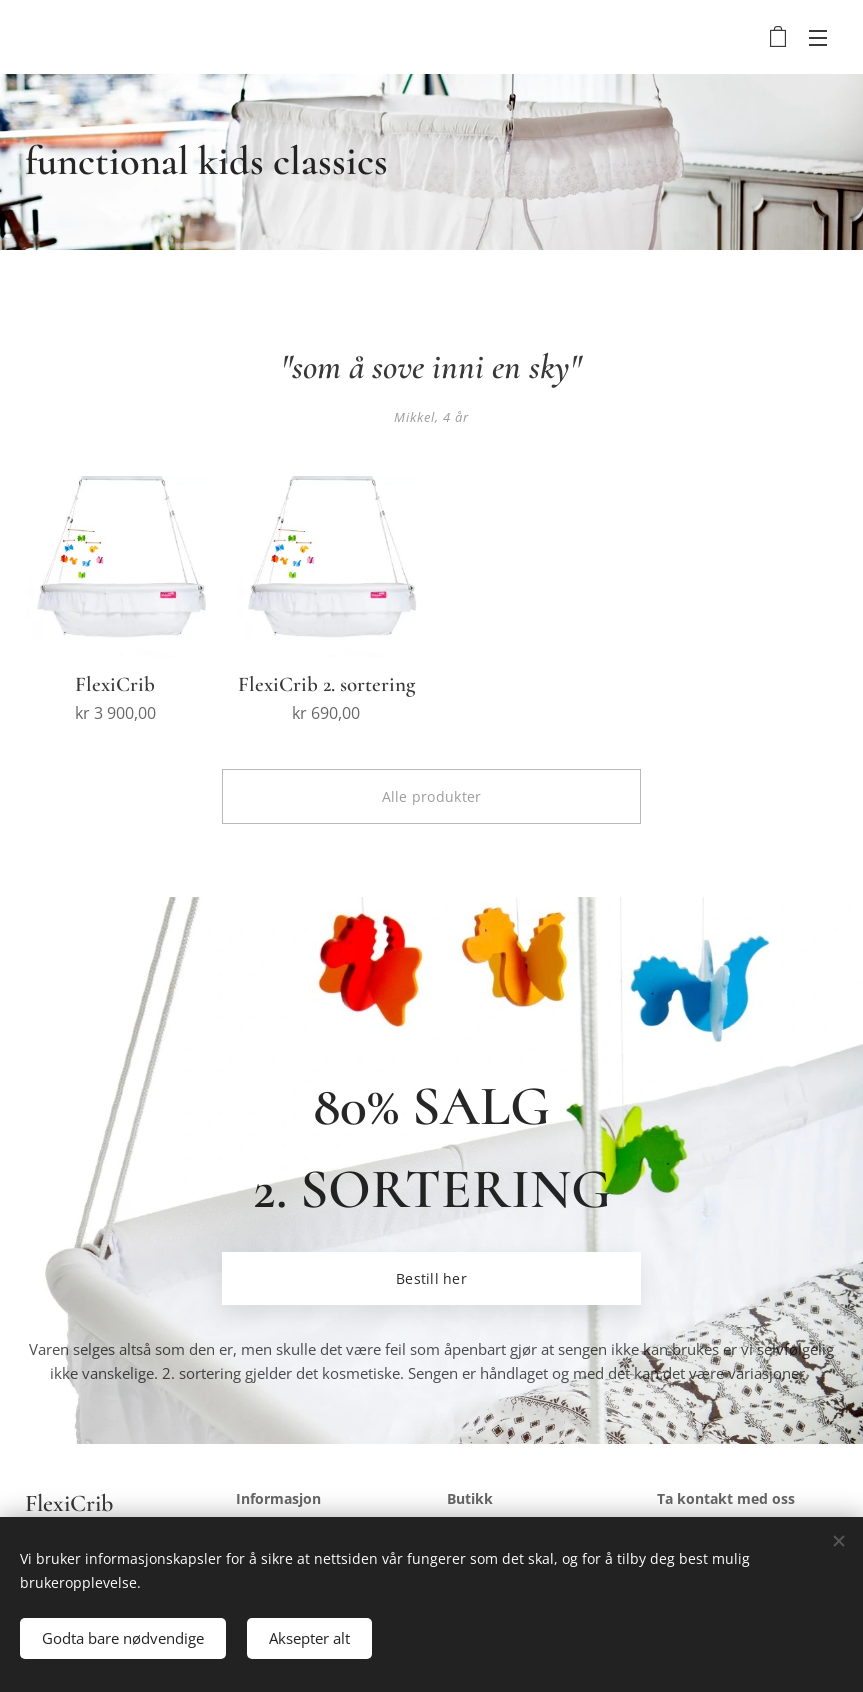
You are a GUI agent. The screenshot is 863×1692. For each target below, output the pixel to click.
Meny (818, 38)
